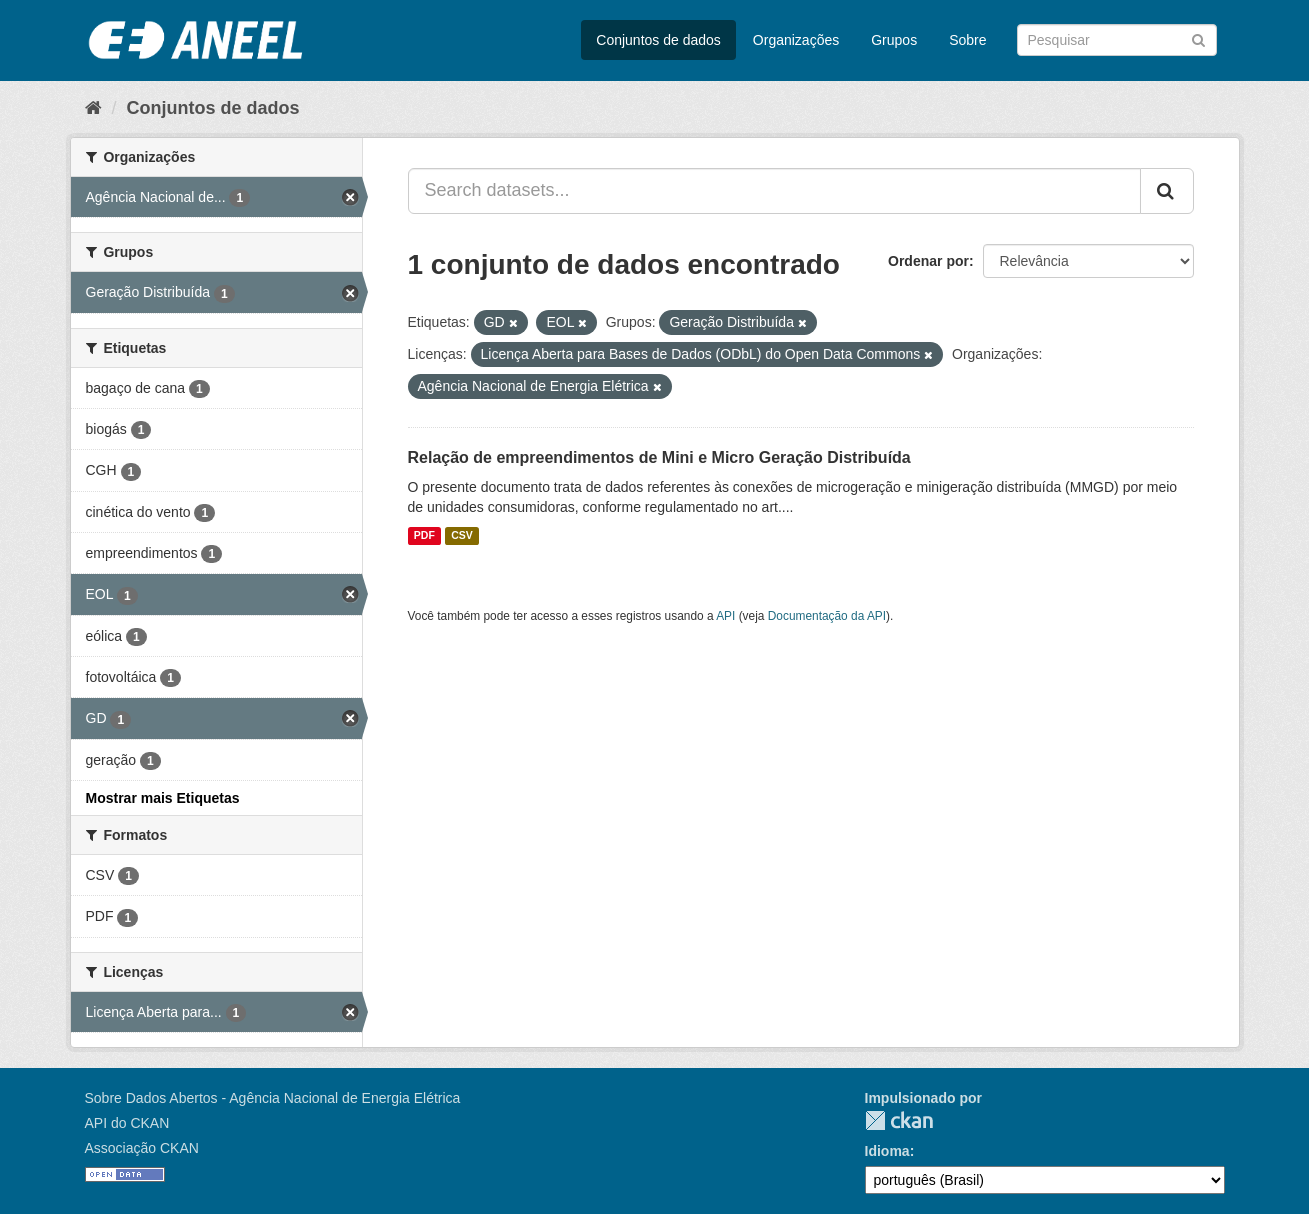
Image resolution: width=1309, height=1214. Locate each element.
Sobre (967, 40)
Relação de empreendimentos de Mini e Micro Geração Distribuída (659, 457)
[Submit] (1198, 38)
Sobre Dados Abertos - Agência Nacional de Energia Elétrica (273, 1098)
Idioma (887, 1151)
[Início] (93, 108)
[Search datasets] (1117, 40)
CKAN (899, 1120)
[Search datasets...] (774, 191)
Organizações (796, 40)
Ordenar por (928, 261)
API (725, 616)
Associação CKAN (142, 1148)
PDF (424, 536)
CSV (462, 536)
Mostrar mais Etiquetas (163, 798)
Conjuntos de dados (658, 40)
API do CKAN (127, 1123)
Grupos (894, 40)
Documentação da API (827, 616)
